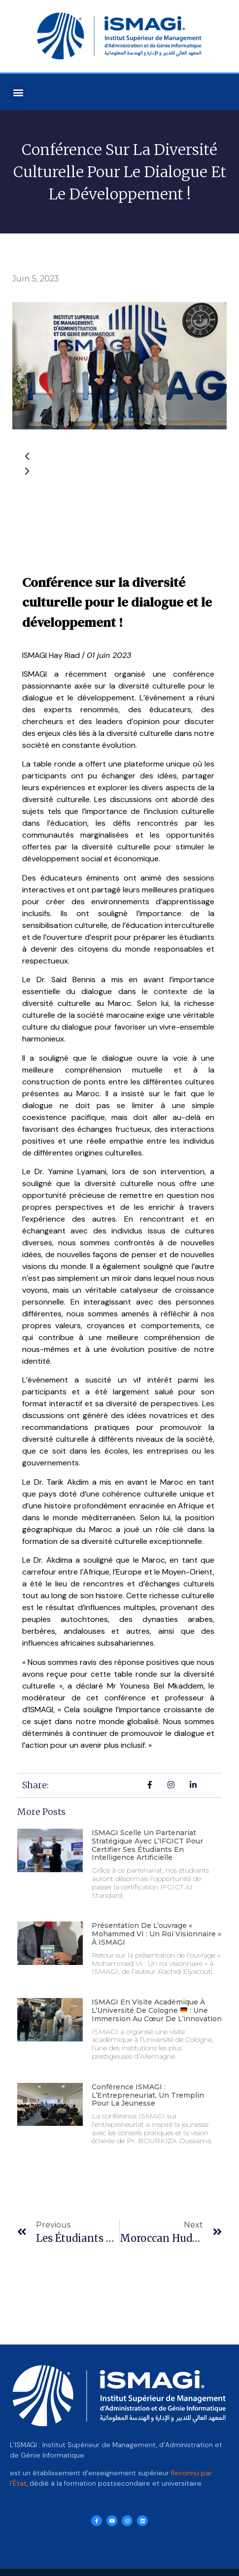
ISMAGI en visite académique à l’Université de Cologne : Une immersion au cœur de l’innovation (157, 2010)
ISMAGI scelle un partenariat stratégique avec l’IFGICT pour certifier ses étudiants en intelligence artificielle (147, 1845)
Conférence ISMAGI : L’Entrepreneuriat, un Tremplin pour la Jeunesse (148, 2095)
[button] (18, 92)
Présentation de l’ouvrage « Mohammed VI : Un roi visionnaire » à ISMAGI (156, 1934)
